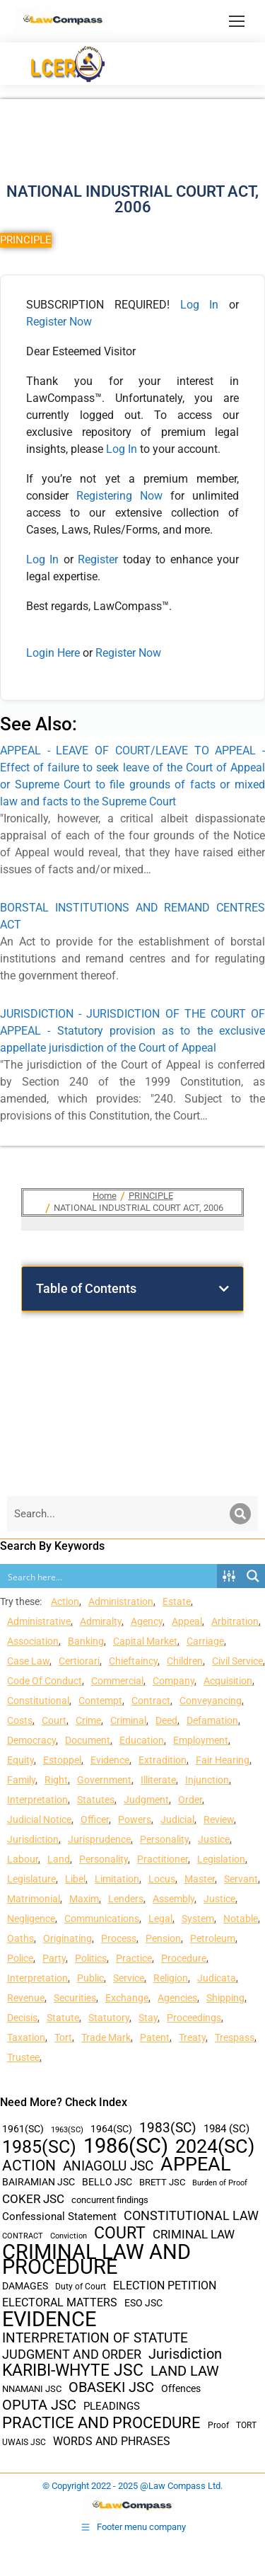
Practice (134, 1958)
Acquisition (228, 1680)
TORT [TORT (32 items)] (246, 2425)
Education (141, 1740)
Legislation (221, 1859)
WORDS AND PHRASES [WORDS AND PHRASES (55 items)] (111, 2441)
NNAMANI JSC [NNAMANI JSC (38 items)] (31, 2389)
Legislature (31, 1879)
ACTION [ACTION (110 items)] (29, 2165)
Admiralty (101, 1621)
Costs (20, 1720)
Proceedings (194, 2017)
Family (21, 1780)
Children (185, 1661)
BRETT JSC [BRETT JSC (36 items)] (162, 2182)
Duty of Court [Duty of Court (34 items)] (80, 2287)
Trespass (234, 2037)
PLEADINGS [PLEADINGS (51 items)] (111, 2406)
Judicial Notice (39, 1819)
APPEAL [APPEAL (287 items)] (195, 2164)
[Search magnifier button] (253, 1576)
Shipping (225, 1997)
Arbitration (235, 1621)
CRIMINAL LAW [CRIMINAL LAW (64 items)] (194, 2234)
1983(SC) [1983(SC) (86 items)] (167, 2128)
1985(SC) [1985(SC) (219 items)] (39, 2146)
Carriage (205, 1641)
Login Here (53, 653)
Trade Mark (106, 2037)
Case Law (28, 1661)
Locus (161, 1879)
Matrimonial (33, 1898)
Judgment (146, 1799)
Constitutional (38, 1700)
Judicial (177, 1819)
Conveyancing (210, 1700)
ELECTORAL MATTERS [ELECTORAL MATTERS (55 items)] (59, 2302)
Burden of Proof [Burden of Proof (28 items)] (219, 2182)
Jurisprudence (99, 1839)
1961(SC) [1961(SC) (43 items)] (23, 2128)
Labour (22, 1859)
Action (65, 1601)
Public (90, 1978)
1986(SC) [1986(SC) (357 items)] (125, 2146)
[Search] (240, 1513)
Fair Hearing (222, 1760)
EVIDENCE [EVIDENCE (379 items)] (49, 2319)
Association (33, 1641)
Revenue (26, 1997)
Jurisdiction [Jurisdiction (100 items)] (185, 2354)
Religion (170, 1978)
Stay (148, 2017)
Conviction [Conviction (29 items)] (68, 2236)
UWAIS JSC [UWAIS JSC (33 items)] (24, 2442)
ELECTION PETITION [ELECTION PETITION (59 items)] (164, 2285)
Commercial (117, 1680)
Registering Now (119, 495)
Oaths (20, 1938)
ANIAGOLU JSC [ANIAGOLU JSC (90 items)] (108, 2165)
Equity (20, 1760)
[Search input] (109, 1576)
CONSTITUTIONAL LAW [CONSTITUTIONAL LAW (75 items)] (191, 2216)
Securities (75, 1997)
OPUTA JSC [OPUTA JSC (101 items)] (39, 2405)
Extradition (163, 1760)
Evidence (109, 1760)
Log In (199, 304)
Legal (160, 1918)
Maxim (84, 1898)
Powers (134, 1819)
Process (118, 1938)
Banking (86, 1641)
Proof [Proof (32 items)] (218, 2425)
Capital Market (145, 1641)
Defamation (212, 1720)
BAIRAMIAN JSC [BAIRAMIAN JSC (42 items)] (38, 2181)
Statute (63, 2017)
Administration (120, 1601)
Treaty (192, 2037)
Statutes (95, 1799)
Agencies (177, 1997)
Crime (88, 1720)
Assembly (173, 1898)
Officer (95, 1819)
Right (56, 1780)
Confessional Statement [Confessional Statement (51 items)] (59, 2216)
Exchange (126, 1997)
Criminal (128, 1720)
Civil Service (237, 1661)
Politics (91, 1958)
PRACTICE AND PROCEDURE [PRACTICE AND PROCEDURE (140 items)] (101, 2422)
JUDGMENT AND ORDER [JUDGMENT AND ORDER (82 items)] (71, 2354)
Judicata (216, 1978)
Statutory (108, 2017)
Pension (163, 1938)
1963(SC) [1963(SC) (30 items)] (67, 2129)
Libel (75, 1879)
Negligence (31, 1918)
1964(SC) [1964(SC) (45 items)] (111, 2128)
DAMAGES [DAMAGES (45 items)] (25, 2286)
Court (54, 1720)
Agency (147, 1621)
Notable (240, 1918)
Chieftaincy (133, 1661)
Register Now (59, 321)
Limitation (117, 1879)
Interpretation (37, 1799)
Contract (150, 1700)
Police (20, 1958)
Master (199, 1879)
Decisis (22, 2017)
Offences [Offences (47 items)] (181, 2389)
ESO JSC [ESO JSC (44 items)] (143, 2302)
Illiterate (158, 1780)
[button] (224, 1288)
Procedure (183, 1958)
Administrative (39, 1621)
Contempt (100, 1700)
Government (104, 1780)
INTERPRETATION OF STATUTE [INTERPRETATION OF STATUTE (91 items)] (95, 2337)
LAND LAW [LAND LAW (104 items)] (185, 2371)
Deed (166, 1720)
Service (128, 1978)
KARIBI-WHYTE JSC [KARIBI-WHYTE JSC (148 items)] (72, 2370)
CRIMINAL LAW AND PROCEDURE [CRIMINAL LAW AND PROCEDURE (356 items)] (96, 2260)
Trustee (23, 2057)
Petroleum (212, 1938)
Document (87, 1740)
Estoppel (62, 1760)
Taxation (26, 2037)
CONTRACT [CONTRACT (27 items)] (22, 2236)
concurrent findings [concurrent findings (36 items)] (109, 2200)
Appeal (187, 1621)
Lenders (125, 1898)
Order (190, 1799)
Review (219, 1819)
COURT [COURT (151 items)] (120, 2233)
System (198, 1918)
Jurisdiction (33, 1839)
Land (58, 1859)
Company (173, 1680)
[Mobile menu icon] (237, 21)
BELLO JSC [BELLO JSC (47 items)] (107, 2182)
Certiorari (79, 1661)
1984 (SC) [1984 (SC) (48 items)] (226, 2128)
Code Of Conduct (44, 1680)
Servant (241, 1879)
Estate (177, 1601)
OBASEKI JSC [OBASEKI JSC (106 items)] (111, 2387)
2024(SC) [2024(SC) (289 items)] (214, 2146)
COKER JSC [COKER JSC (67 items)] (33, 2199)
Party (54, 1958)
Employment (200, 1740)
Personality (164, 1839)
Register (100, 559)
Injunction (207, 1780)
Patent (155, 2037)
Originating (67, 1938)
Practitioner (162, 1859)
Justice (214, 1839)
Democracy (31, 1740)
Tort (63, 2037)
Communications (101, 1918)
